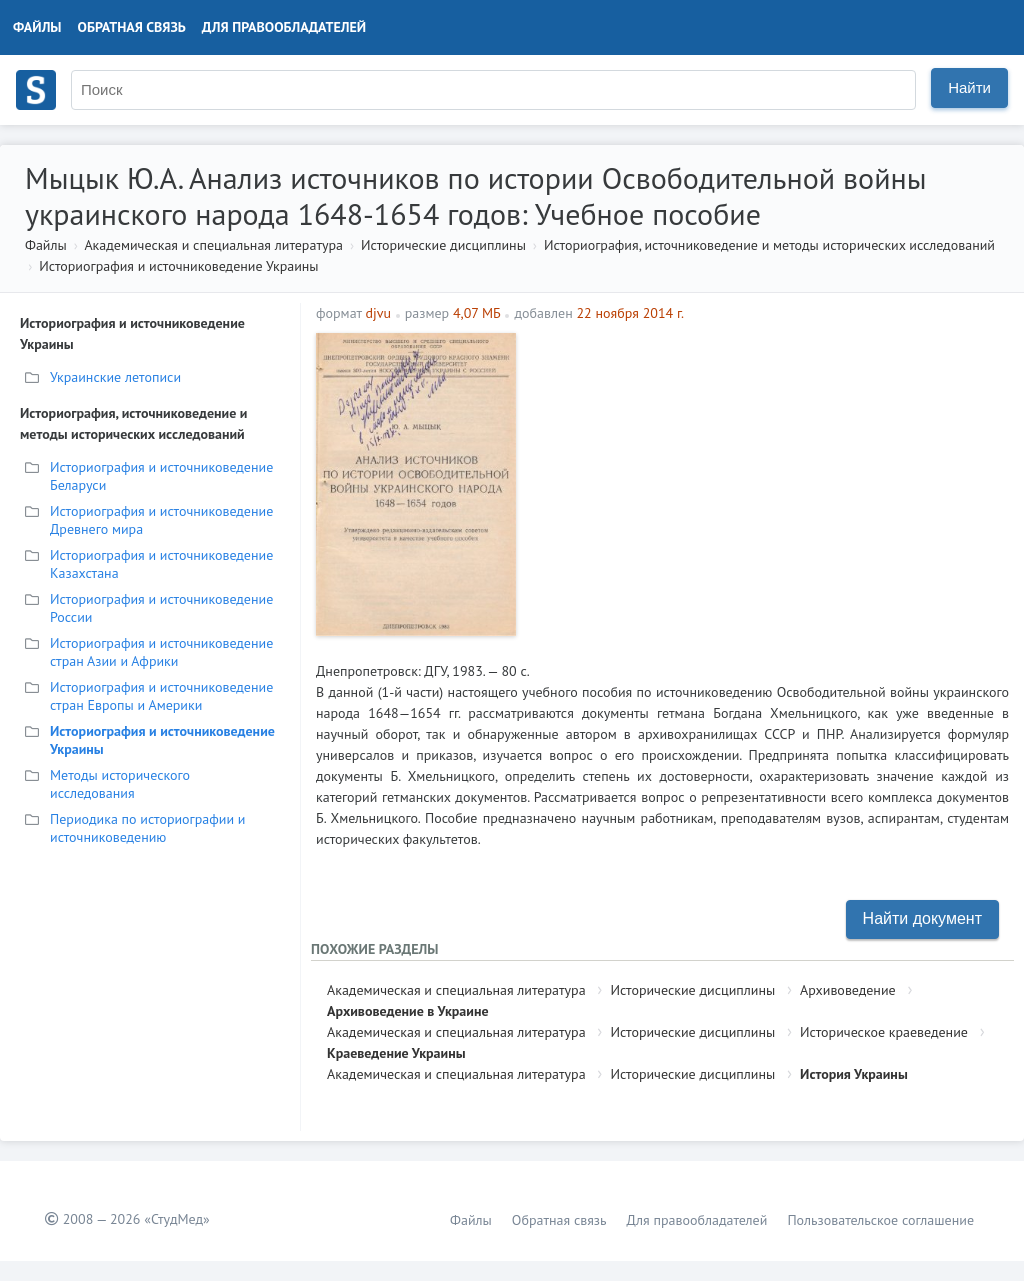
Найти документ (922, 918)
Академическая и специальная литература (213, 245)
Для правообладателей (284, 27)
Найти (969, 87)
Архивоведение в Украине (408, 1011)
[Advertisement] (767, 473)
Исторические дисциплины (443, 245)
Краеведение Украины (396, 1053)
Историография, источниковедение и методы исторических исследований (769, 245)
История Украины (854, 1074)
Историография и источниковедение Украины (178, 266)
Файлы (37, 27)
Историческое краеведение (884, 1032)
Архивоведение (848, 990)
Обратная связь (132, 27)
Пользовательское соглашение (880, 1220)
